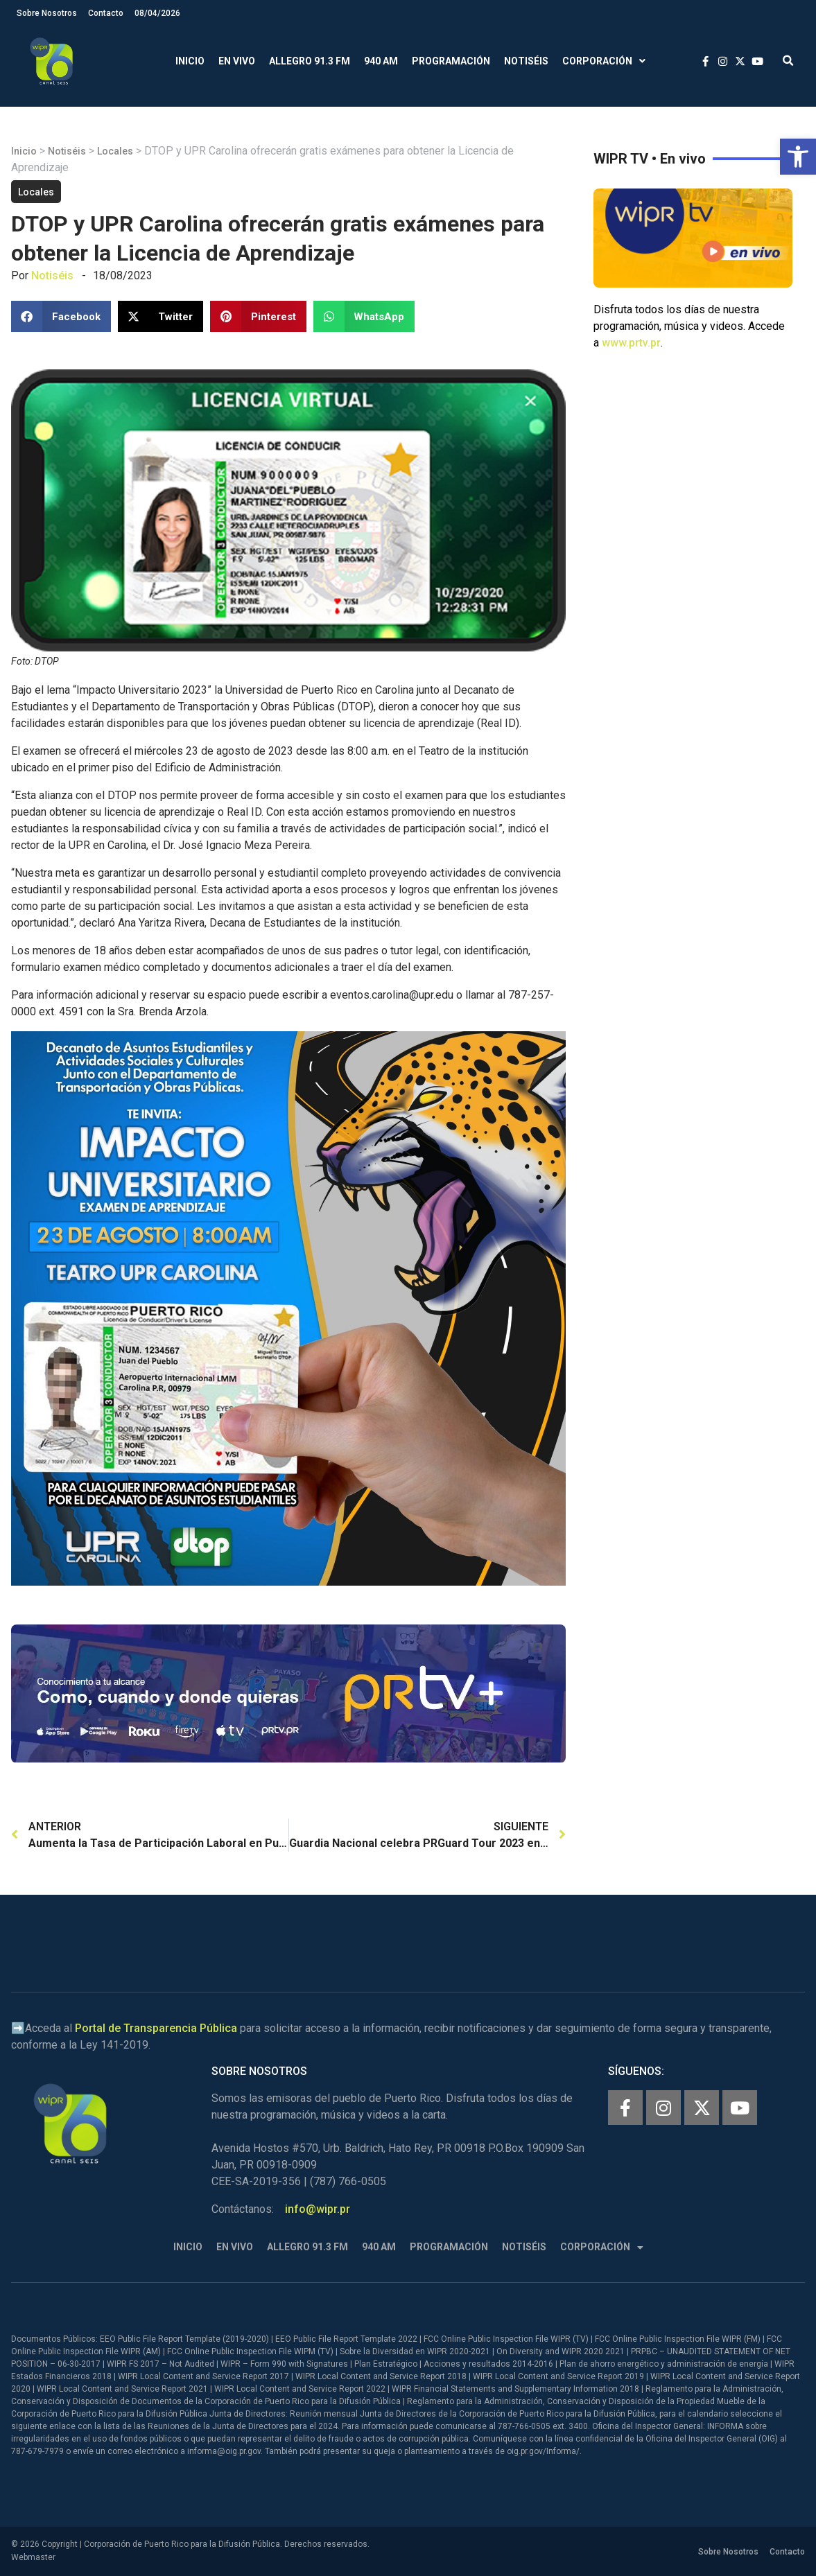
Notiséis (526, 61)
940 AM (381, 61)
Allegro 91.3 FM (309, 61)
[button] (798, 157)
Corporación (603, 61)
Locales (115, 151)
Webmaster (33, 2557)
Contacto (105, 13)
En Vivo (236, 61)
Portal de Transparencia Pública (156, 2028)
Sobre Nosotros (47, 13)
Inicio (190, 61)
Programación (451, 61)
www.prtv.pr (631, 342)
